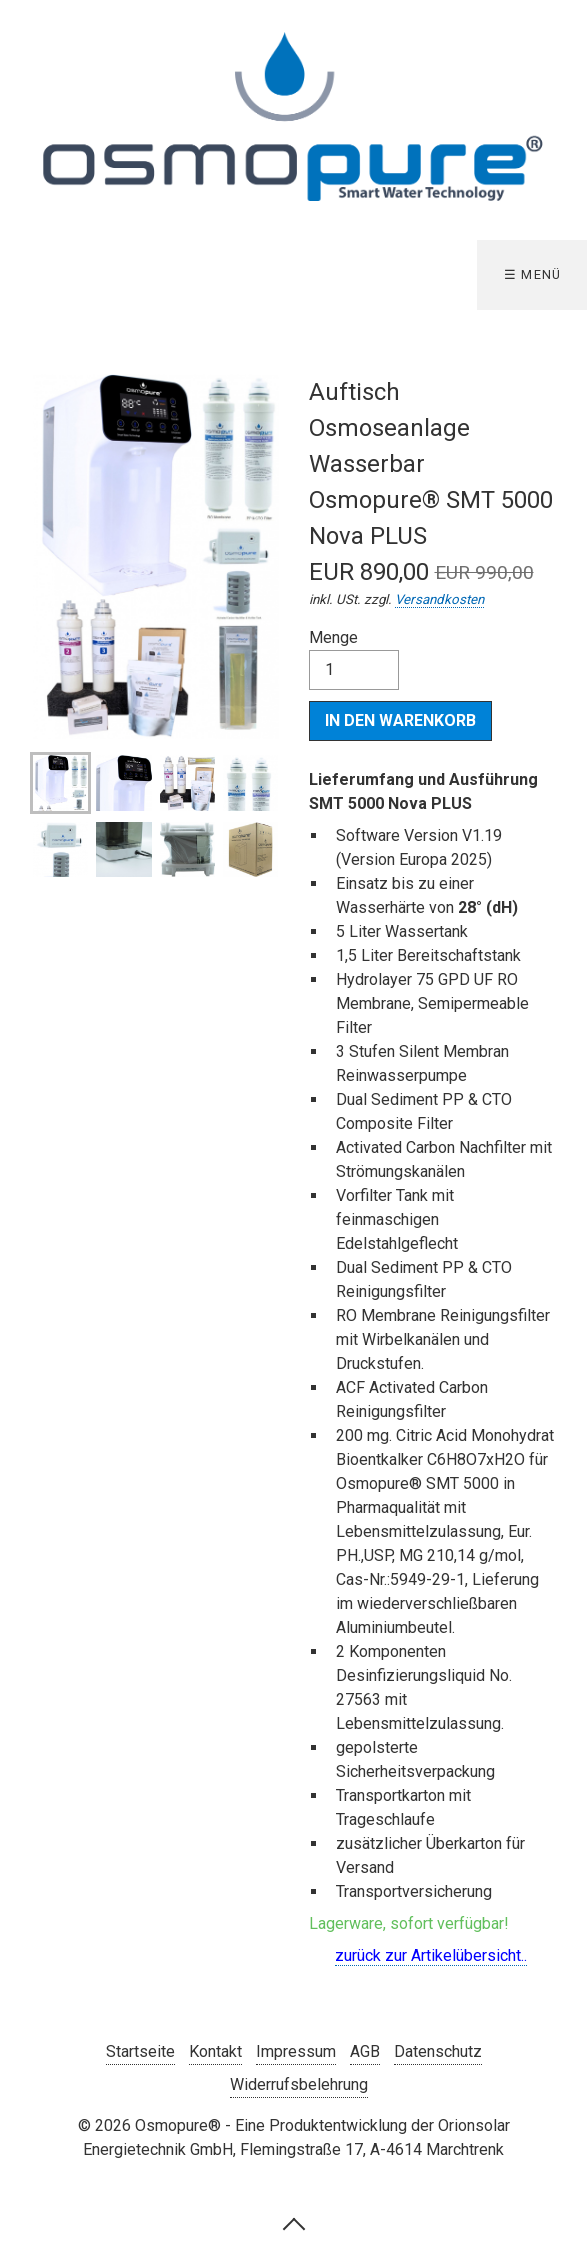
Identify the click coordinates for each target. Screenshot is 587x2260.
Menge (354, 659)
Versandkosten (439, 599)
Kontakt (215, 2051)
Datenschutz (438, 2051)
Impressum (296, 2051)
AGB (365, 2051)
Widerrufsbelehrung (299, 2084)
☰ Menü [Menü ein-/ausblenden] (533, 274)
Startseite (140, 2051)
